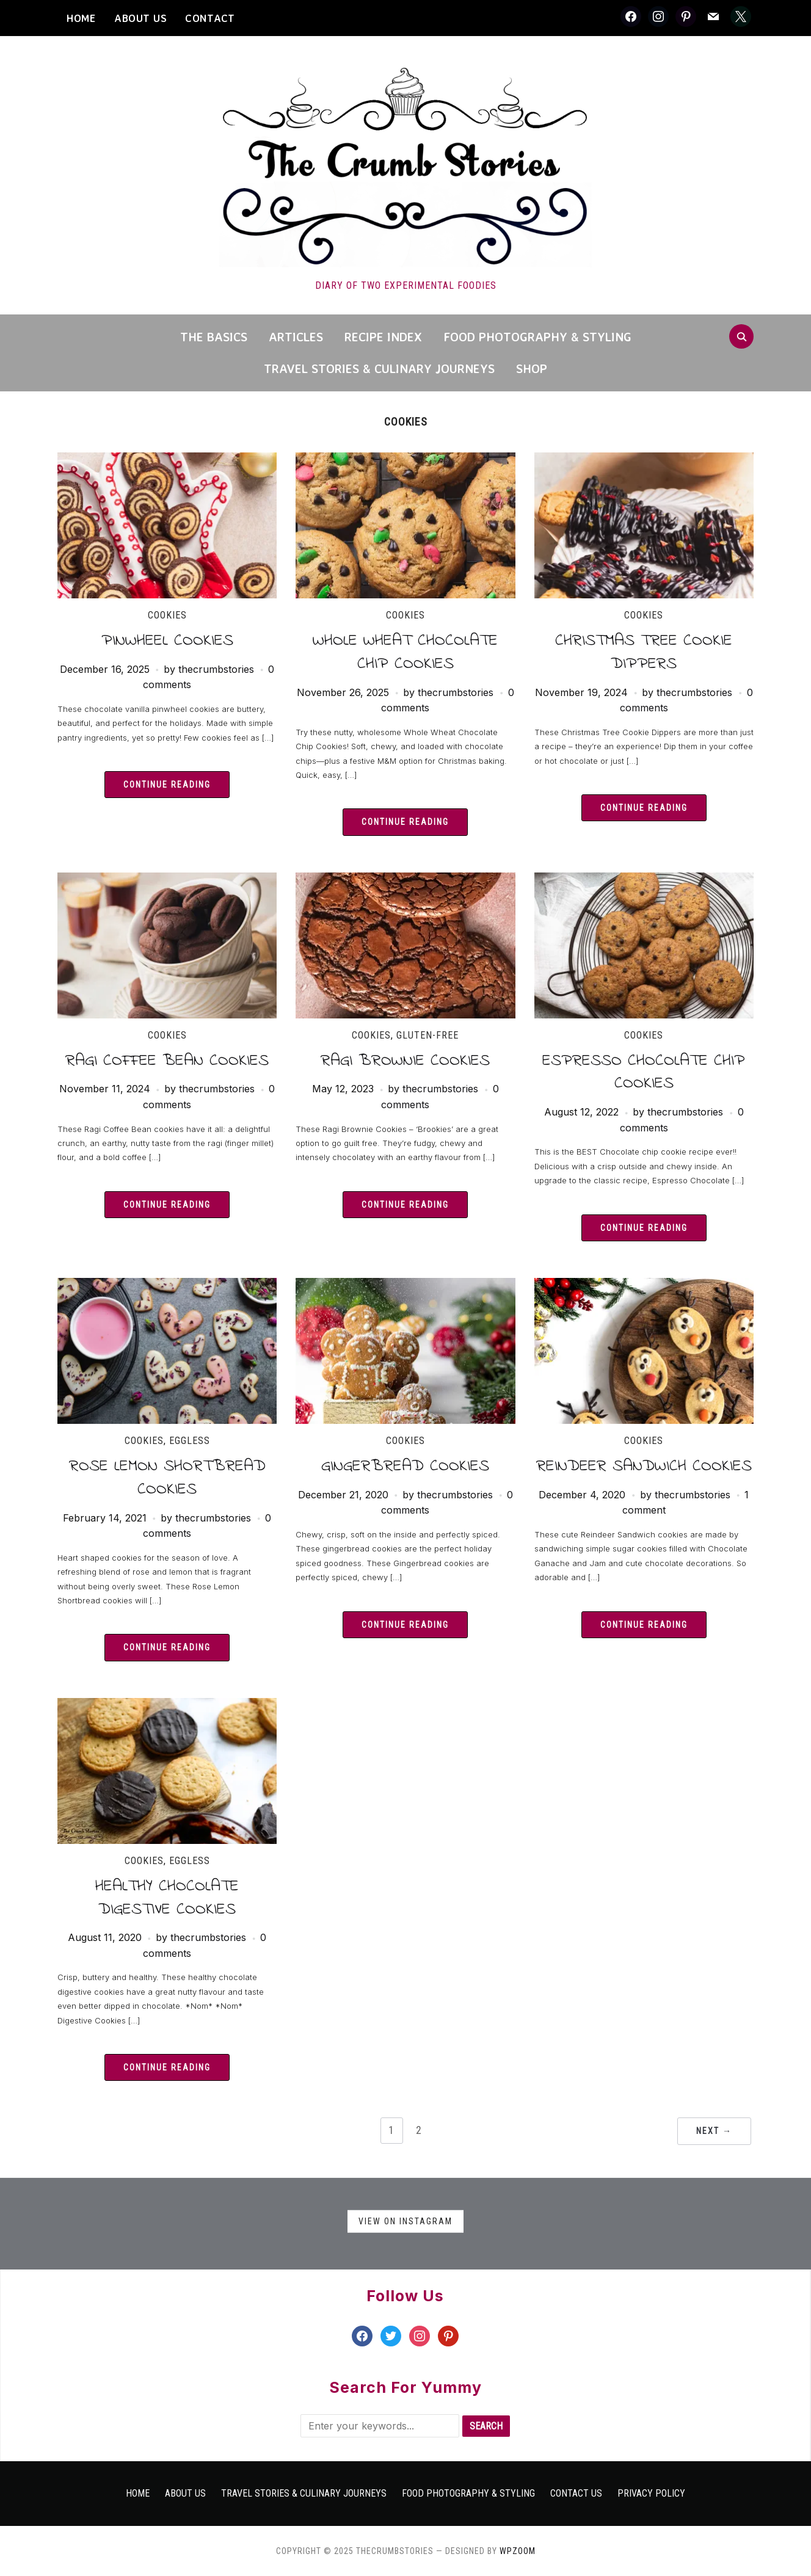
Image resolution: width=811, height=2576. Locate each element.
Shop (531, 368)
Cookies (167, 615)
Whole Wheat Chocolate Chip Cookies (405, 652)
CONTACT (210, 18)
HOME (81, 18)
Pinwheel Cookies (167, 641)
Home (138, 2493)
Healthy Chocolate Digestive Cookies (167, 1897)
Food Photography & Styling (537, 336)
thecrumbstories (216, 669)
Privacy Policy (651, 2493)
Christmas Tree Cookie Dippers (643, 652)
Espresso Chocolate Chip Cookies (643, 1072)
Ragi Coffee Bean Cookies (167, 1061)
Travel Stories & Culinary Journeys (379, 368)
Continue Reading (167, 784)
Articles (296, 336)
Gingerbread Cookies (405, 1466)
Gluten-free (427, 1035)
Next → (714, 2131)
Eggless (189, 1440)
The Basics (213, 336)
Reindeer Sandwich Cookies (644, 1466)
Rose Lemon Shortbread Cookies (167, 1477)
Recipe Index (383, 336)
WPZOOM (518, 2551)
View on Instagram (405, 2221)
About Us (140, 18)
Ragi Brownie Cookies (405, 1061)
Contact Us (576, 2493)
